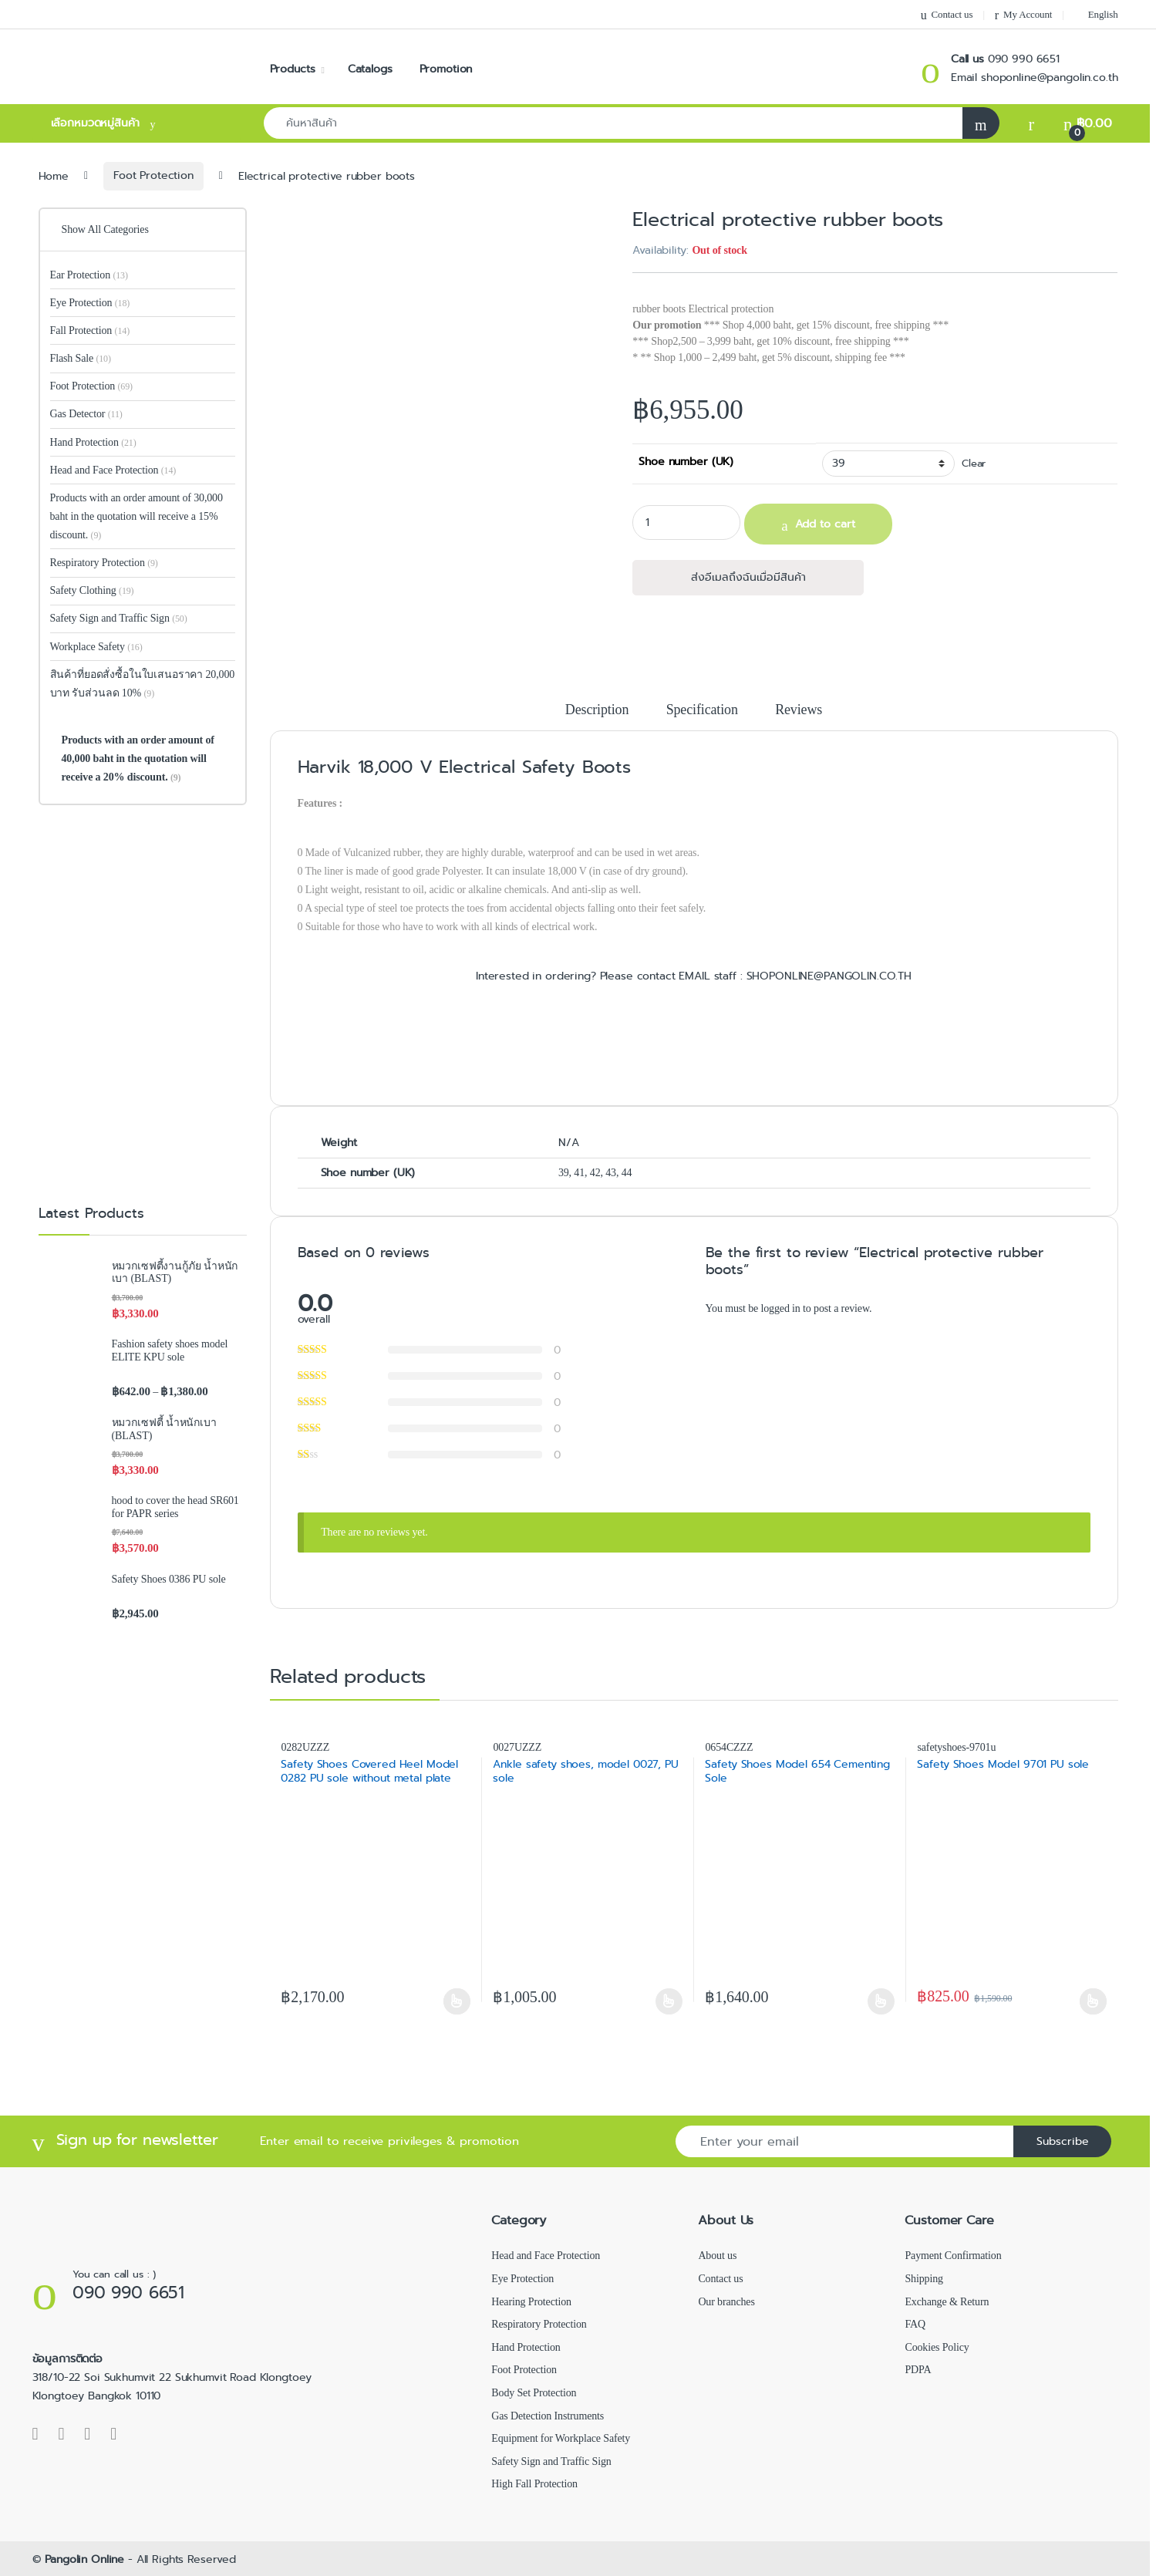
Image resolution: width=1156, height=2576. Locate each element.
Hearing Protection (531, 2302)
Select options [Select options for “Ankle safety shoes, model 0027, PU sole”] (669, 2001)
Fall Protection (90, 330)
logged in (780, 1308)
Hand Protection (93, 442)
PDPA (918, 2369)
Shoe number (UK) (686, 461)
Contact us (947, 15)
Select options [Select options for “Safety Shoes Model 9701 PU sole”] (1093, 2001)
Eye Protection (90, 303)
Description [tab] (597, 710)
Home (54, 175)
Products (292, 68)
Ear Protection (89, 275)
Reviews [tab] (798, 710)
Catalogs (370, 68)
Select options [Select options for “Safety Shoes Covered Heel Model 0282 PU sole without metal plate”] (456, 2001)
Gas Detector (86, 414)
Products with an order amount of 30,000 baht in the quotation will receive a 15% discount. (136, 516)
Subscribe (1062, 2141)
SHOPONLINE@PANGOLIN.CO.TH (827, 975)
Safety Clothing (92, 590)
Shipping (923, 2278)
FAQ (915, 2324)
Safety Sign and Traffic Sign (118, 618)
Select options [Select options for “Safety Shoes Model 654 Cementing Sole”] (881, 2001)
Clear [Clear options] (974, 463)
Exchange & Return (947, 2302)
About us (717, 2255)
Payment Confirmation (953, 2255)
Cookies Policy (937, 2347)
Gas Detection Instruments (547, 2416)
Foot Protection (153, 175)
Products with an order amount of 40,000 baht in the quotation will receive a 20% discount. (137, 758)
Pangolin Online (84, 2559)
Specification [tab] (702, 710)
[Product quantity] (686, 522)
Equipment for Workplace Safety (560, 2438)
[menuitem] (1096, 14)
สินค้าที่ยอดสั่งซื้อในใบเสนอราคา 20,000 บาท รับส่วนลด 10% (142, 684)
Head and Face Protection (113, 470)
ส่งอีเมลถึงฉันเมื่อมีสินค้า (748, 577)
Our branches (726, 2302)
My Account (1023, 15)
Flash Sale (80, 358)
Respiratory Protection (104, 562)
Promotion (446, 68)
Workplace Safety (96, 646)
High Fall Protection (534, 2484)
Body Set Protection (533, 2393)
